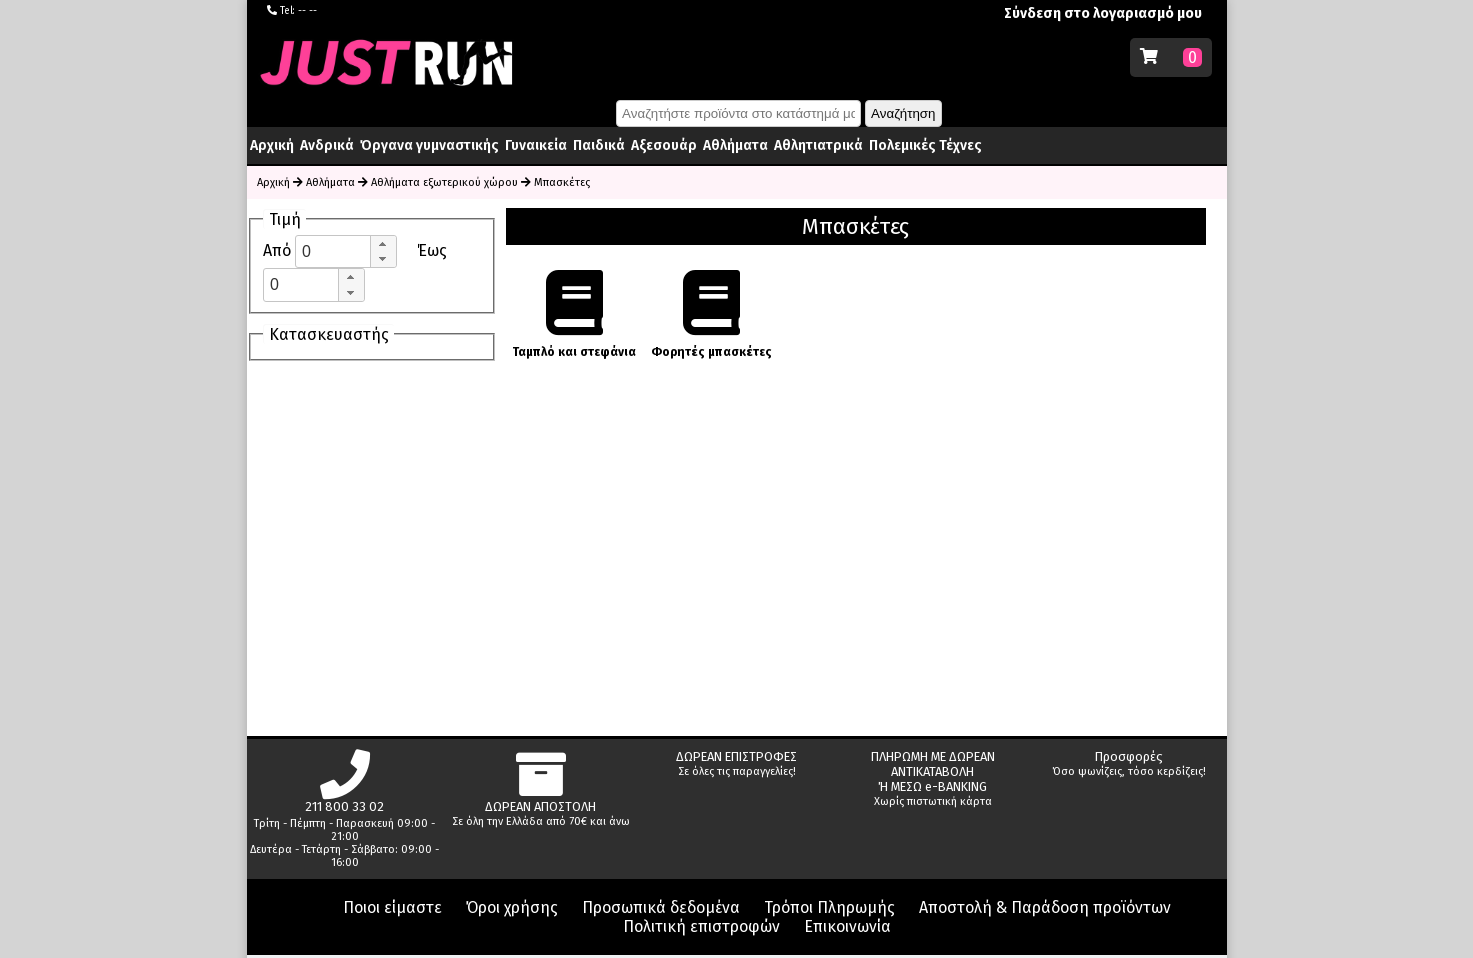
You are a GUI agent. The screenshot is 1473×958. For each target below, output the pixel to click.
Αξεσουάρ (664, 145)
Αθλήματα (735, 145)
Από (279, 250)
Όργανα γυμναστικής (429, 145)
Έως (432, 250)
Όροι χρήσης (512, 907)
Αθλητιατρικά (818, 145)
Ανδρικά (327, 145)
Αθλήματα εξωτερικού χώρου (444, 182)
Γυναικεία (536, 145)
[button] (383, 244)
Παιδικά (599, 145)
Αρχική (272, 145)
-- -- (307, 11)
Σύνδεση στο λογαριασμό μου (1103, 13)
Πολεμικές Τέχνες (925, 145)
